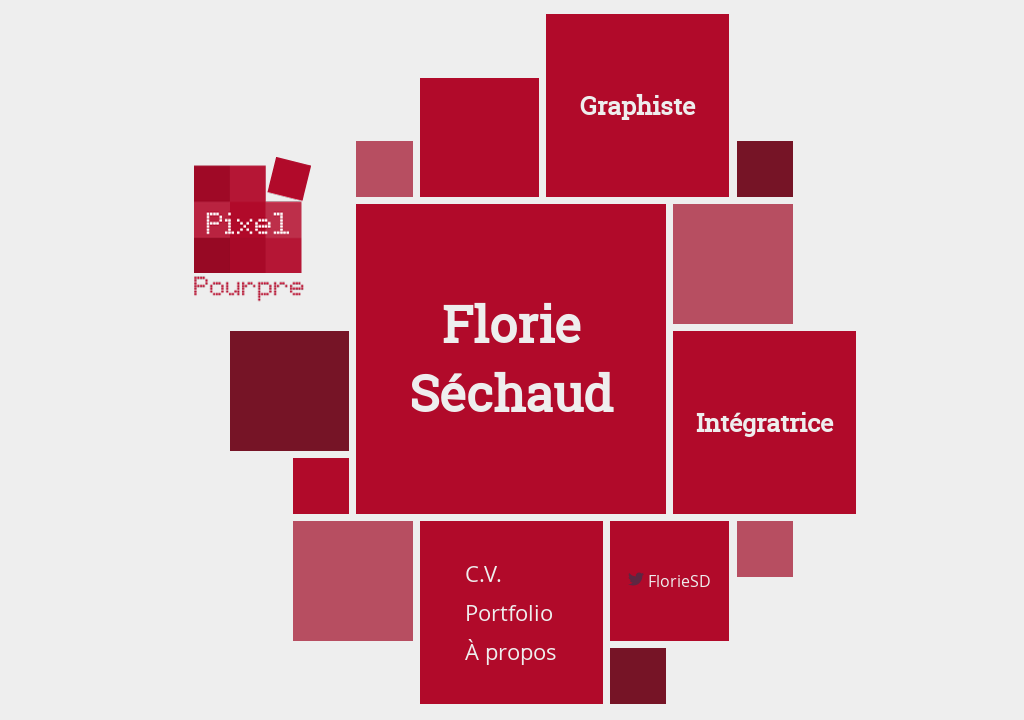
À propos (511, 651)
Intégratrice (764, 423)
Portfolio (509, 612)
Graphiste (637, 106)
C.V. (483, 573)
